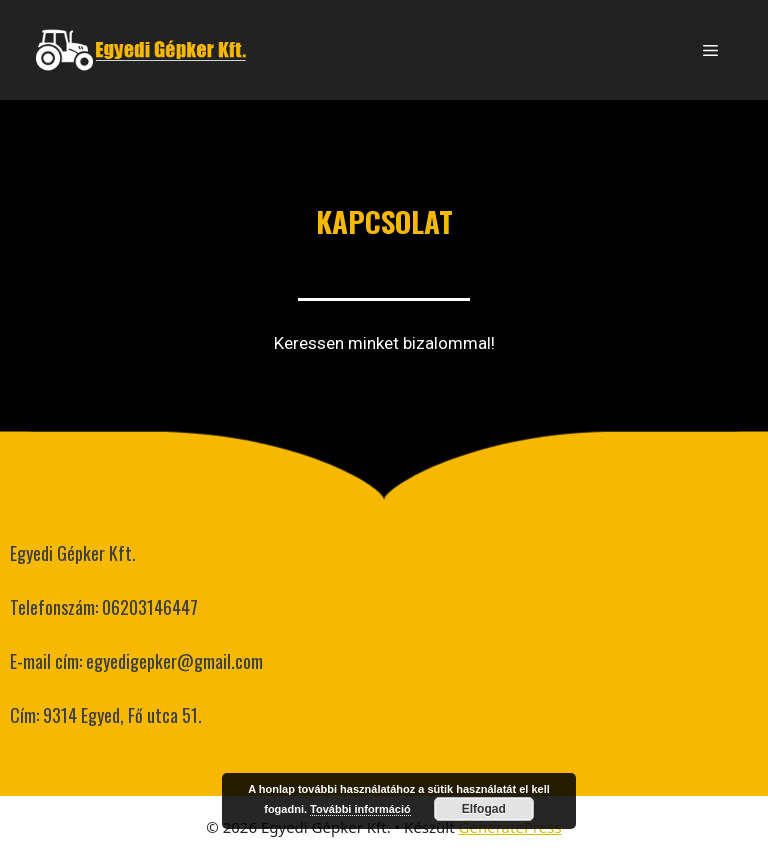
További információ (360, 809)
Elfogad (484, 809)
